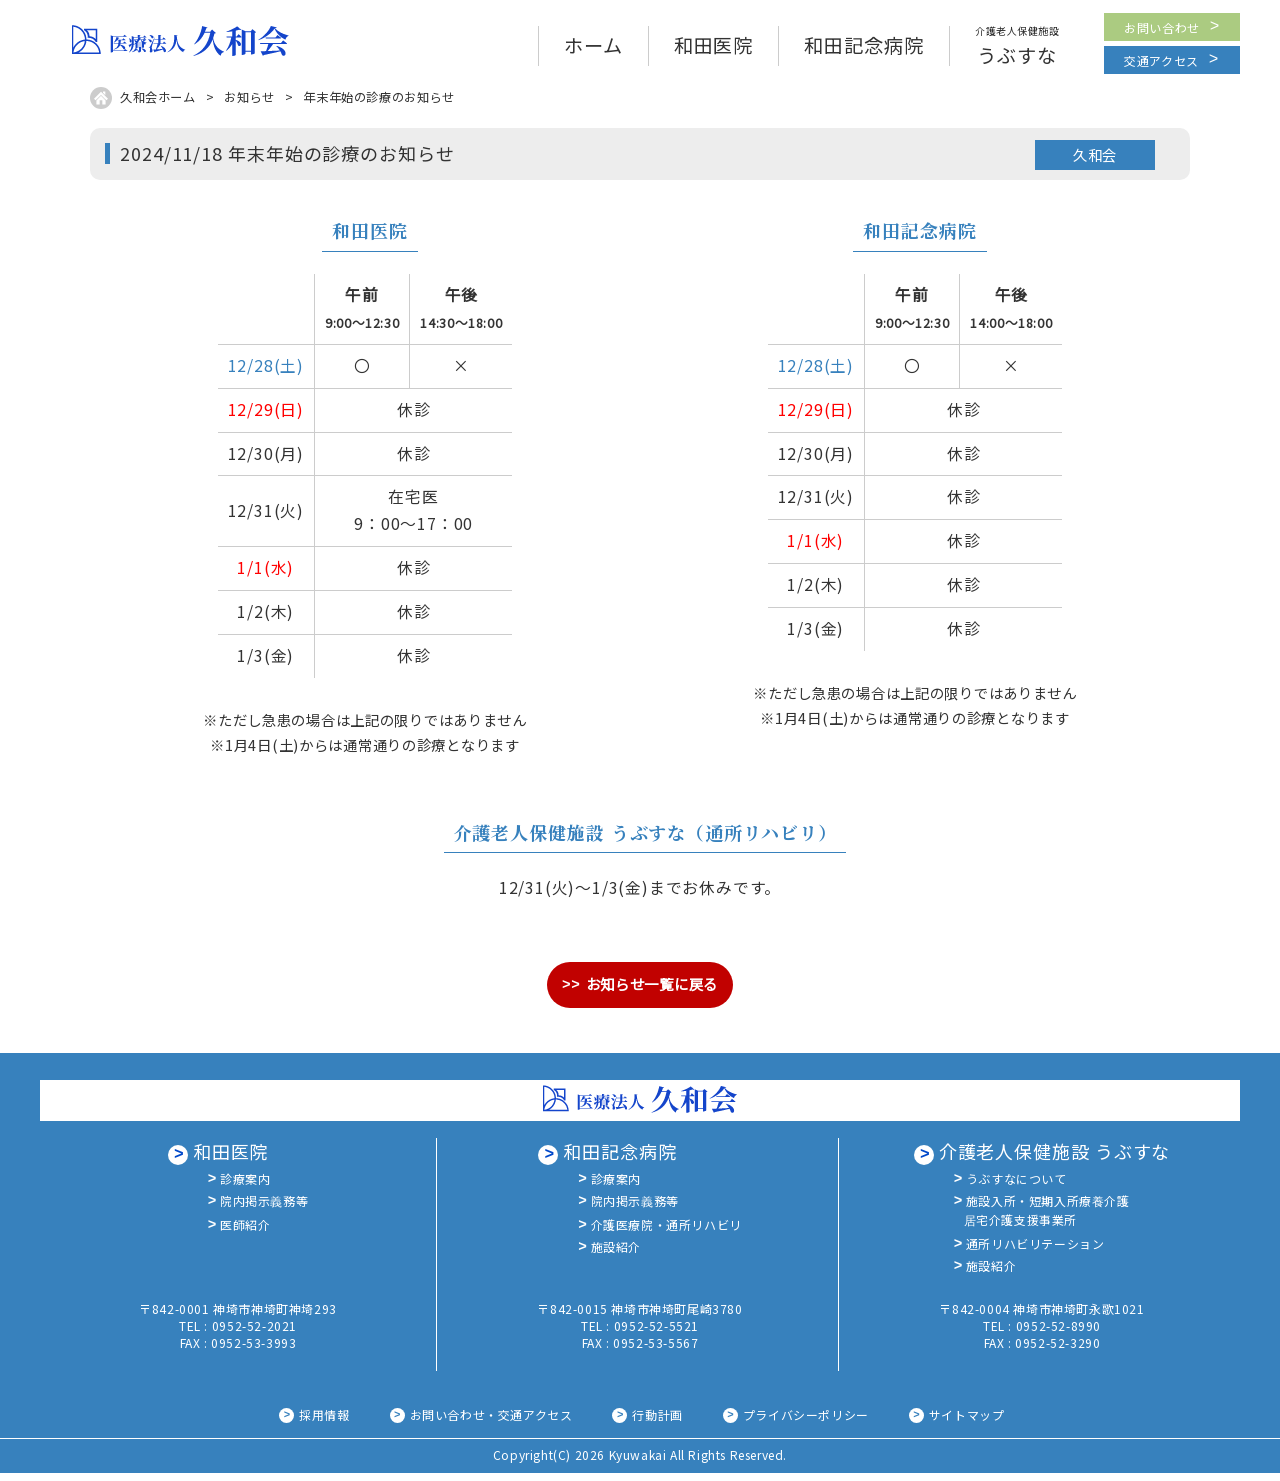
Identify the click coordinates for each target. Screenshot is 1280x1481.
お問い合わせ (1162, 31)
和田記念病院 (619, 1159)
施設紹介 (616, 1261)
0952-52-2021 (254, 1333)
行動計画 (657, 1422)
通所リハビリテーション (1035, 1256)
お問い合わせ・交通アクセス (491, 1422)
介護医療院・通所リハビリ (666, 1237)
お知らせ (249, 105)
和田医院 (231, 1159)
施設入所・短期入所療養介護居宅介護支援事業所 (1047, 1221)
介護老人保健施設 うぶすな (1055, 1159)
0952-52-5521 (656, 1333)
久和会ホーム (158, 105)
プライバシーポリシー (806, 1422)
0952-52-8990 (1058, 1333)
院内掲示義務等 (264, 1211)
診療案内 (245, 1187)
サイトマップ (967, 1422)
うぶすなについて (1016, 1187)
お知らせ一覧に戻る (652, 991)
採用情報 (324, 1422)
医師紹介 (245, 1237)
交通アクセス (1161, 68)
